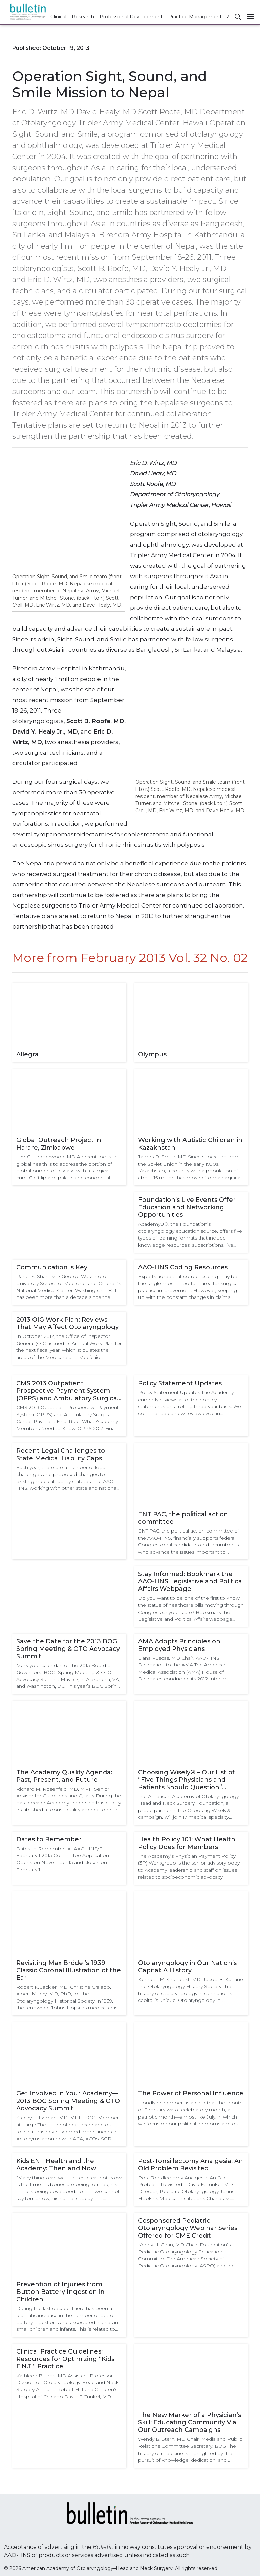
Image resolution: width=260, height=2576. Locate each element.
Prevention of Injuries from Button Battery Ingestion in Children (60, 2292)
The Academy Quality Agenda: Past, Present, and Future (64, 1776)
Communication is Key (51, 1267)
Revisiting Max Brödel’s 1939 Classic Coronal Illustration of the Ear (68, 1970)
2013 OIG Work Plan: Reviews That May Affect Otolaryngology (67, 1323)
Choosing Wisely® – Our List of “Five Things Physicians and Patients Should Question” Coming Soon (186, 1780)
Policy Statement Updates (180, 1383)
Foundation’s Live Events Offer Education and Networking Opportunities (187, 1207)
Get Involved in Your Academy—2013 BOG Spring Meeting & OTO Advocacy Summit (68, 2101)
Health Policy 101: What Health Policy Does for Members (186, 1843)
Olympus (152, 1054)
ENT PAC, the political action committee (183, 1517)
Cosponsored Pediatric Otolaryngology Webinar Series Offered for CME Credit (187, 2228)
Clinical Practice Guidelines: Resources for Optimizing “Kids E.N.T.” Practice (65, 2359)
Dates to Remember (49, 1839)
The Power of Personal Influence (190, 2093)
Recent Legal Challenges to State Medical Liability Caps (60, 1454)
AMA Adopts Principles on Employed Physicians (179, 1645)
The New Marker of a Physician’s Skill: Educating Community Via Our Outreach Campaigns (189, 2422)
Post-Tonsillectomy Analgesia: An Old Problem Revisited (190, 2164)
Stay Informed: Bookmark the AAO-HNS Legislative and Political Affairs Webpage (191, 1581)
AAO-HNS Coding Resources (183, 1267)
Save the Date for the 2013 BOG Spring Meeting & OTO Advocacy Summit (68, 1649)
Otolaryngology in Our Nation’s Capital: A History (187, 1966)
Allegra (27, 1054)
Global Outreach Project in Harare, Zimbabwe (58, 1143)
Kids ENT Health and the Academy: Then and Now (56, 2164)
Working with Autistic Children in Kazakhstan (190, 1143)
